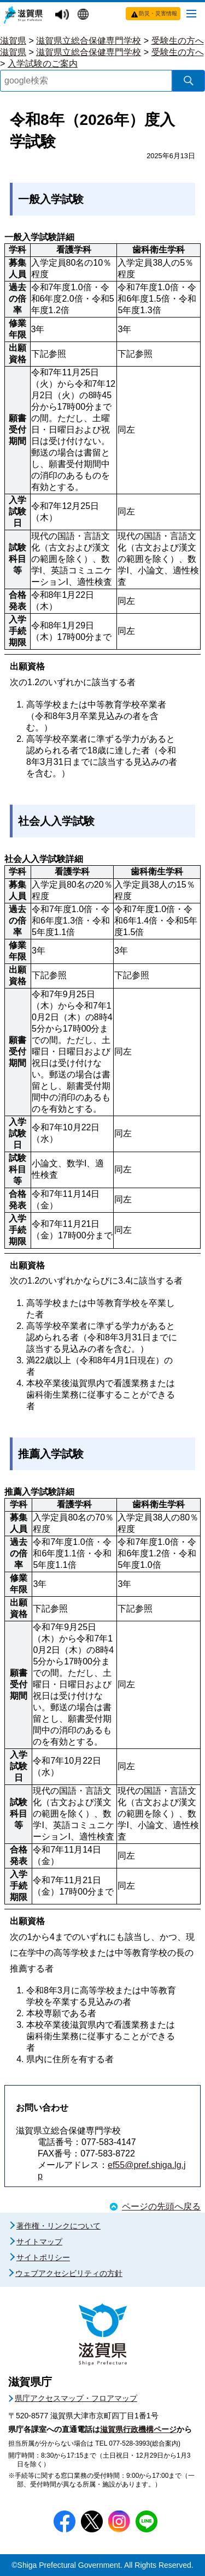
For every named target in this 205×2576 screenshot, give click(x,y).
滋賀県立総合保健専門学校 (88, 40)
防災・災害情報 (158, 13)
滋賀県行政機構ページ (138, 2429)
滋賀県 (13, 40)
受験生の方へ (177, 40)
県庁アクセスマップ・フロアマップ (76, 2398)
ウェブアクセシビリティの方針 (68, 2273)
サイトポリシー (43, 2257)
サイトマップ (39, 2241)
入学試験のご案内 (43, 63)
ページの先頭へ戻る (161, 2206)
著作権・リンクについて (58, 2225)
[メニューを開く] (191, 13)
